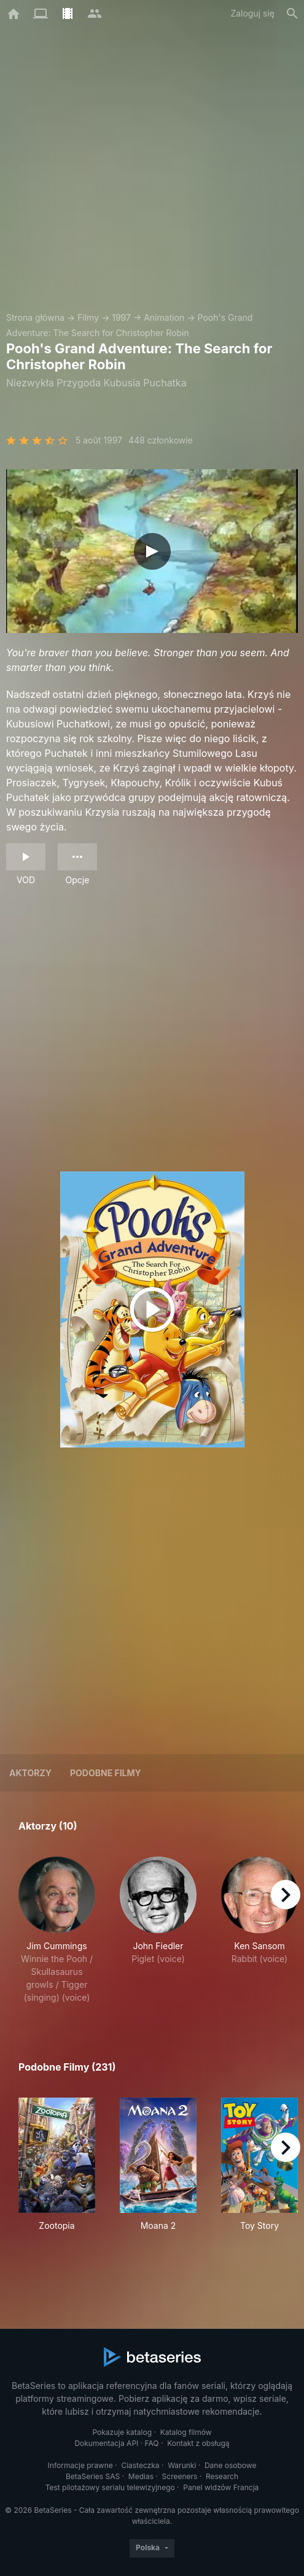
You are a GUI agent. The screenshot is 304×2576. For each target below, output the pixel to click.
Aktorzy (30, 1773)
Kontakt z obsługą (198, 2443)
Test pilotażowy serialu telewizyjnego (110, 2487)
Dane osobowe (231, 2465)
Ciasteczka (140, 2465)
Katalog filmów (186, 2432)
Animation (164, 317)
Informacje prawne (80, 2465)
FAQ (152, 2443)
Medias (141, 2476)
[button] (56, 1930)
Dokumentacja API (106, 2443)
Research (222, 2476)
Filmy (88, 317)
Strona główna (35, 317)
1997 (121, 317)
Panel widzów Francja (221, 2487)
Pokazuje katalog (122, 2432)
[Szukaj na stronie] (292, 13)
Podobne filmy (105, 1773)
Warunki (182, 2465)
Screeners (180, 2476)
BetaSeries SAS (93, 2476)
